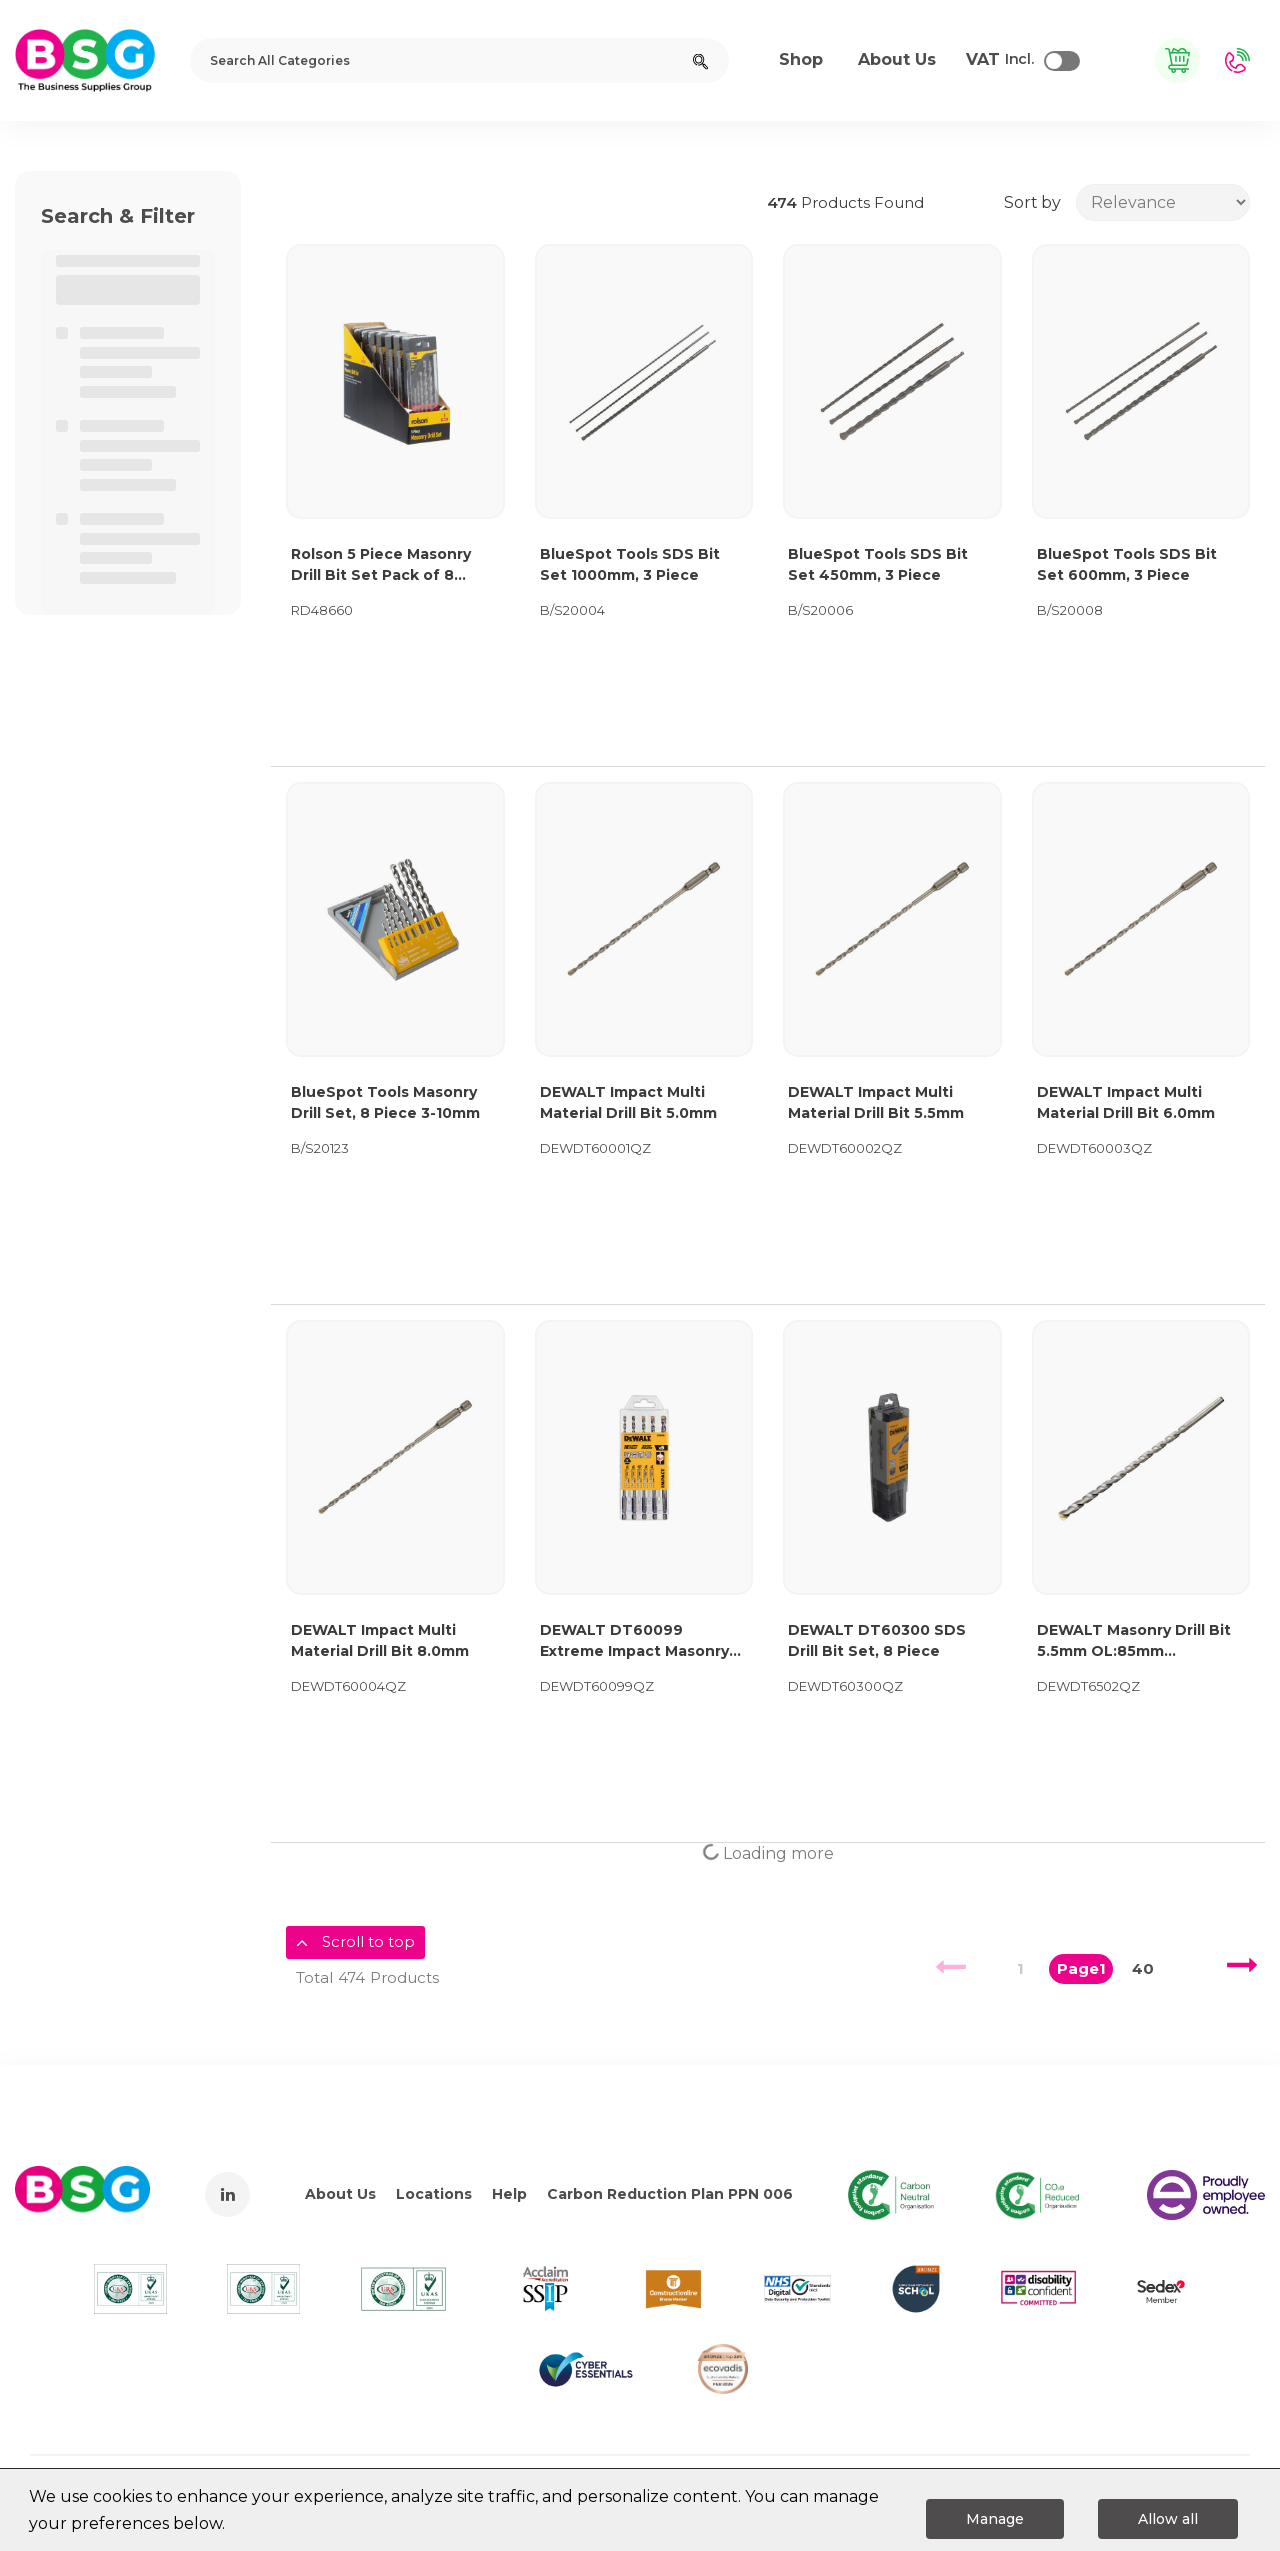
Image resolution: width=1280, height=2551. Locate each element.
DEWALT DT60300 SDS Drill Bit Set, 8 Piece (877, 1640)
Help (509, 2194)
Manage (995, 2519)
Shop (801, 59)
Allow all (1168, 2519)
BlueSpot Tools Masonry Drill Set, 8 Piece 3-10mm (385, 1102)
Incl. (1000, 60)
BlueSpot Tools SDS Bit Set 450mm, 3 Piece (878, 564)
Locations (434, 2194)
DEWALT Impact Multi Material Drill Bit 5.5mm (876, 1102)
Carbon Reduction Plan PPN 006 (670, 2194)
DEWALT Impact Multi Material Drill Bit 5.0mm (628, 1102)
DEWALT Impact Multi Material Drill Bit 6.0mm (1126, 1102)
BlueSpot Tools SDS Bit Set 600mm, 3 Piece (1127, 564)
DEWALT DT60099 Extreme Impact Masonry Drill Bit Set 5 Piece (634, 1641)
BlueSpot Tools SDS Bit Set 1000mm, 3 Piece (630, 564)
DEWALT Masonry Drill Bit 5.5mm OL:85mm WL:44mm (1134, 1641)
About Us (340, 2194)
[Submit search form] (700, 60)
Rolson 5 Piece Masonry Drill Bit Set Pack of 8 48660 (381, 565)
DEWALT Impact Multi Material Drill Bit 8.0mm (380, 1640)
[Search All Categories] (459, 60)
